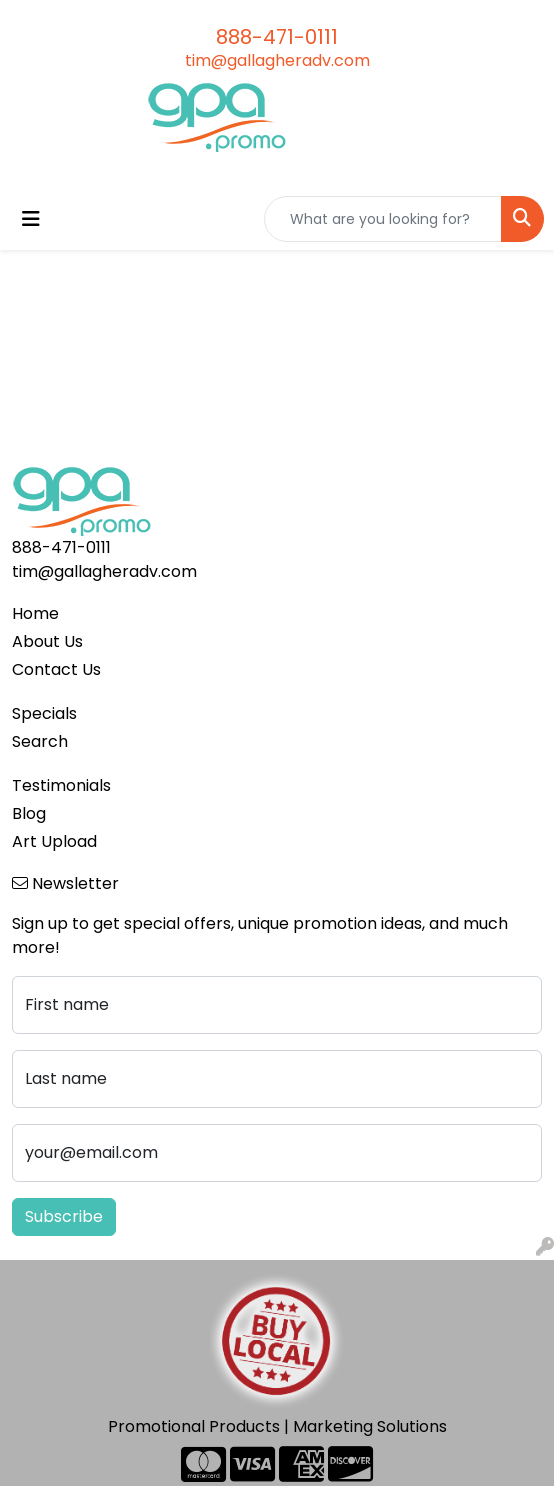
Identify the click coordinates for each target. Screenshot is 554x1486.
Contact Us (56, 669)
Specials (44, 713)
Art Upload (54, 841)
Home (35, 613)
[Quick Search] (383, 219)
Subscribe (64, 1216)
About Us (47, 641)
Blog (29, 813)
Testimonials (61, 785)
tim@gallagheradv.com (277, 60)
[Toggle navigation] (31, 219)
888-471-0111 (277, 37)
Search (40, 741)
